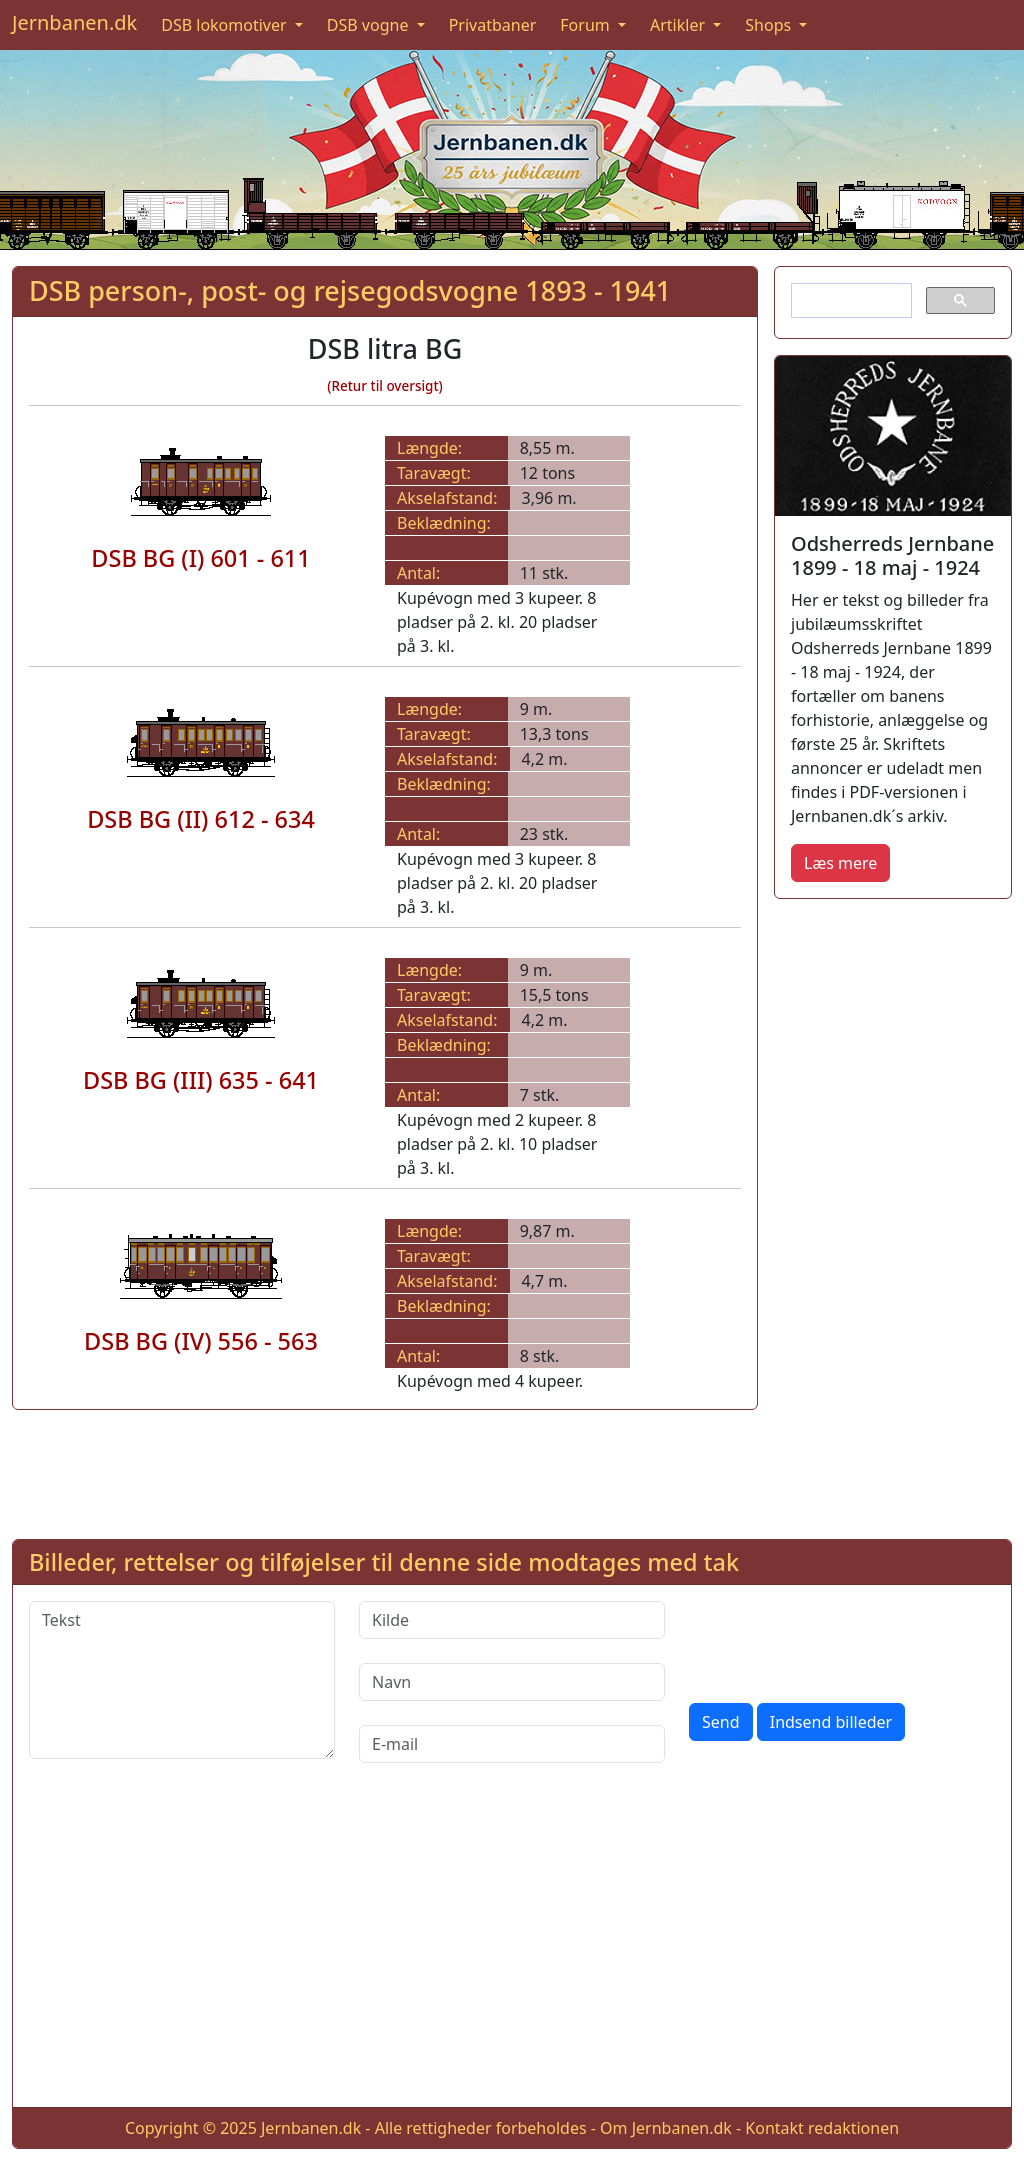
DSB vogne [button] (370, 25)
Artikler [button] (679, 25)
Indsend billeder (831, 1722)
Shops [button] (770, 25)
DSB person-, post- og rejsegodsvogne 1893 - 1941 (350, 290)
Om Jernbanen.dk (666, 2128)
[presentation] (841, 1640)
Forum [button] (587, 25)
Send (721, 1722)
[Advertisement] (893, 1215)
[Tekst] (182, 1680)
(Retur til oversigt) (385, 386)
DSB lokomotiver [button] (226, 25)
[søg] (849, 301)
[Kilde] (512, 1620)
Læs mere (840, 863)
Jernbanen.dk (74, 22)
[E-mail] (512, 1744)
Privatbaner (493, 25)
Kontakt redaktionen (822, 2128)
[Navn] (512, 1682)
